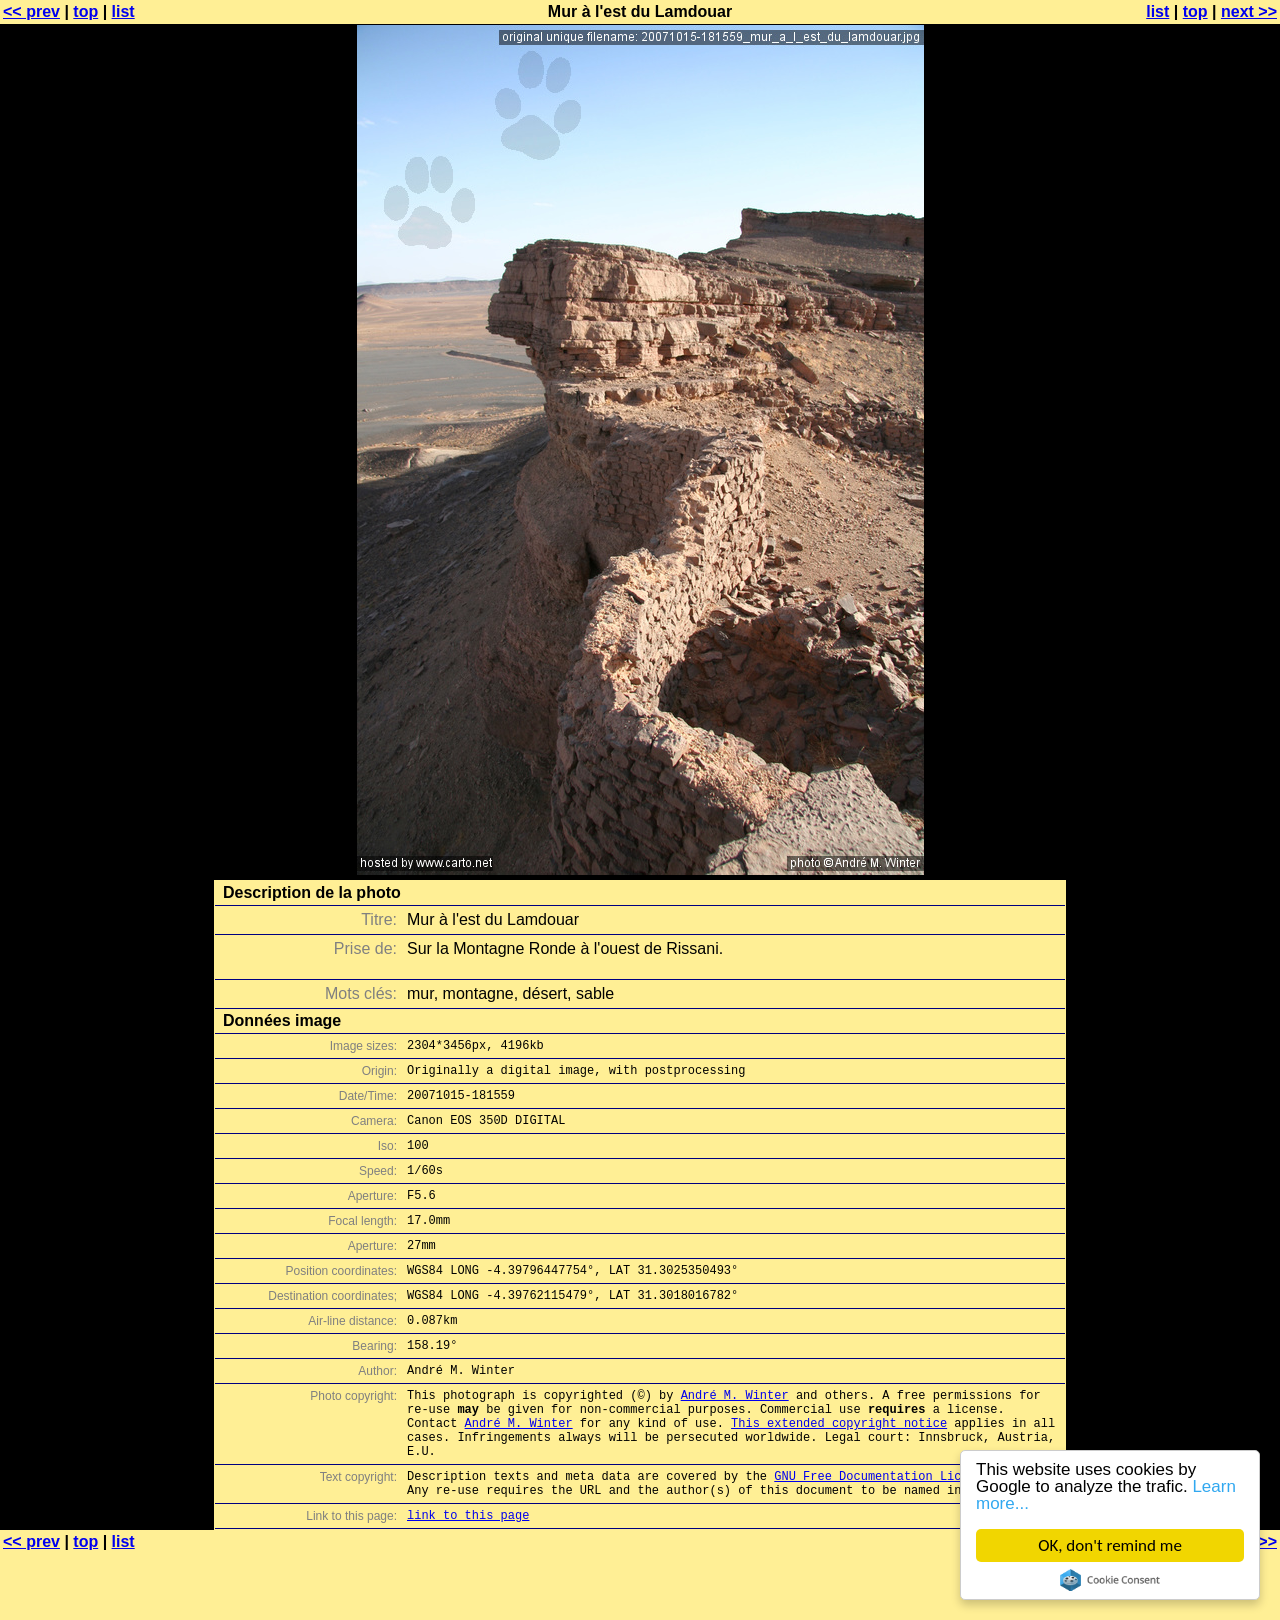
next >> (1249, 11)
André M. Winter (735, 1439)
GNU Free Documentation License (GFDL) (907, 1535)
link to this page (468, 1580)
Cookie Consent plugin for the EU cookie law (1110, 1580)
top (85, 11)
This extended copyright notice (839, 1473)
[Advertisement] (1199, 495)
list (123, 11)
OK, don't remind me (1110, 1545)
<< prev (31, 11)
